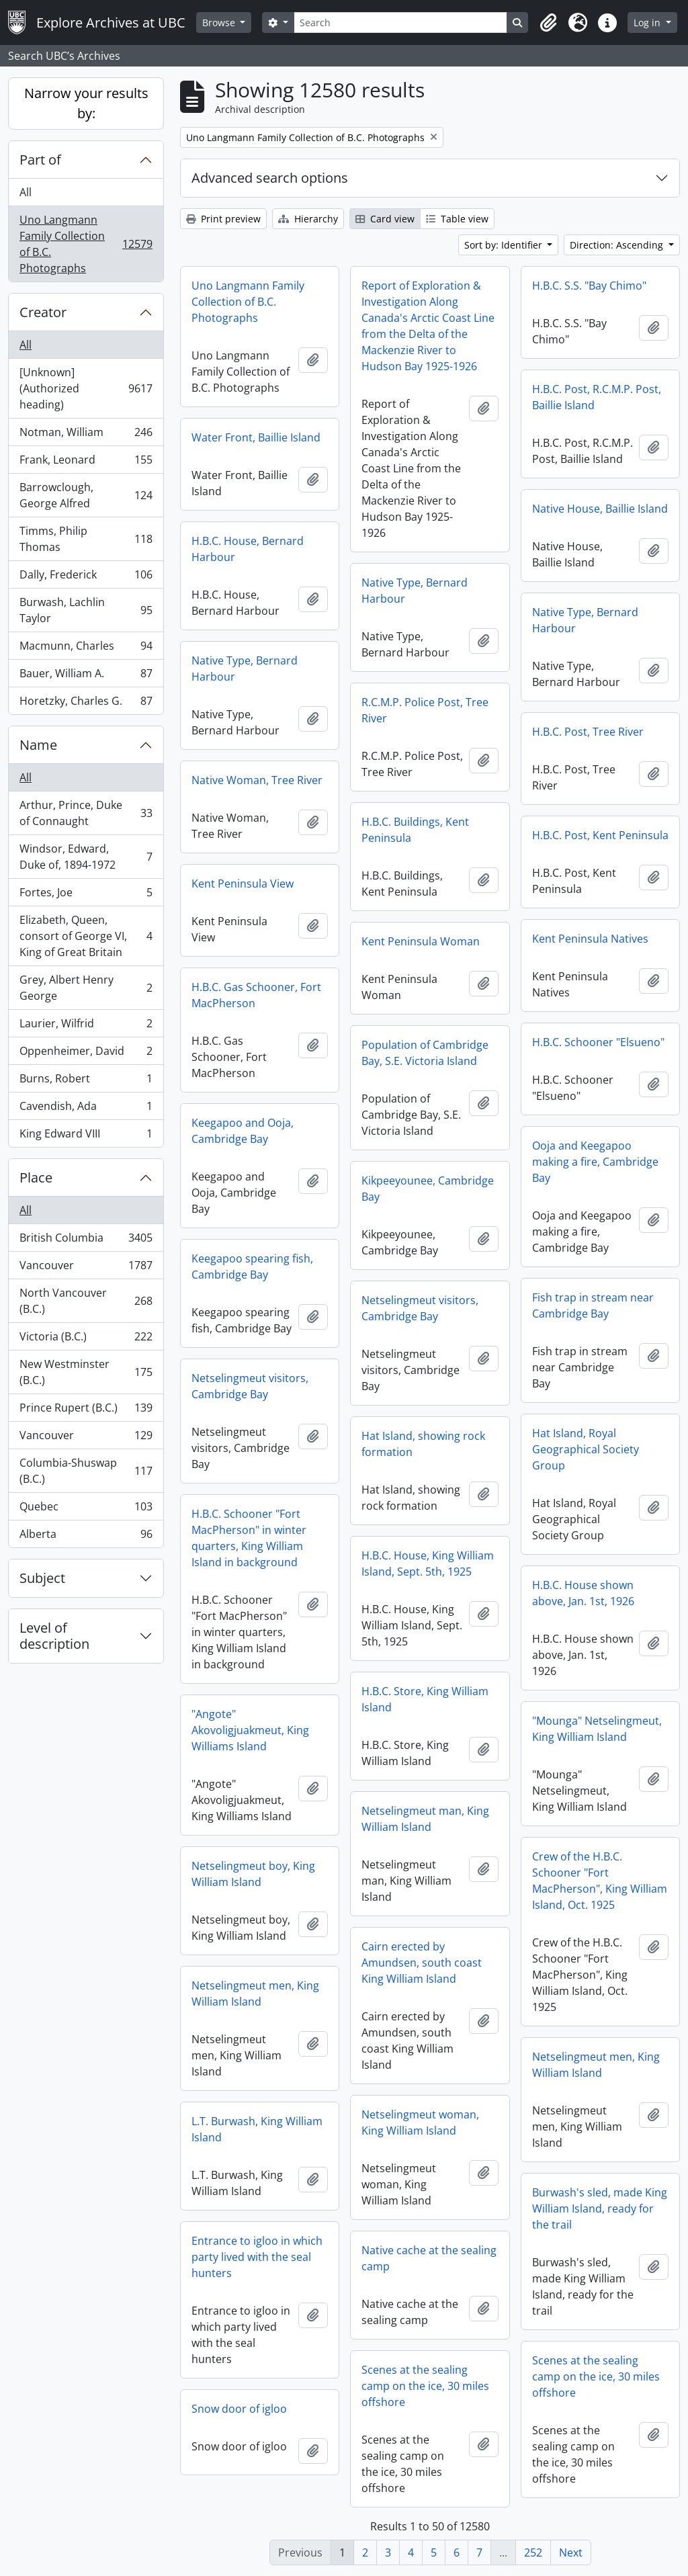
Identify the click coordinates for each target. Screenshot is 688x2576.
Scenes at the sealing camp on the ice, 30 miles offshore (596, 2376)
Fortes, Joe (86, 895)
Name (38, 745)
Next (571, 2552)
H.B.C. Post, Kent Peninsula (600, 835)
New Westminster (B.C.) (86, 1372)
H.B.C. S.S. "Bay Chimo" (589, 285)
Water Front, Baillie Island (255, 437)
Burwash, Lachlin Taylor (86, 610)
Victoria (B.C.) (86, 1339)
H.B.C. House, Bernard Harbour (247, 548)
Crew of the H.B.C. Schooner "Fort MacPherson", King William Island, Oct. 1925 (599, 1880)
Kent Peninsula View (242, 883)
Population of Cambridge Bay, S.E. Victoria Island (424, 1052)
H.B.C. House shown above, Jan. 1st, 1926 (583, 1593)
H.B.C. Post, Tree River (588, 731)
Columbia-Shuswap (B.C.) (86, 1470)
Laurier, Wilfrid (86, 1026)
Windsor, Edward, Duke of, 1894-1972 (86, 856)
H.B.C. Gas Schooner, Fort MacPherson (256, 995)
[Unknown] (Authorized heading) (86, 388)
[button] (548, 23)
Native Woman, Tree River (256, 780)
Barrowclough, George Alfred (86, 495)
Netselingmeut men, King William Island (255, 1993)
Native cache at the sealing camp (429, 2258)
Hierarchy (308, 218)
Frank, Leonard (86, 463)
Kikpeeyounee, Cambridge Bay (427, 1188)
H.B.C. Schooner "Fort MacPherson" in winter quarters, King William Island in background (248, 1538)
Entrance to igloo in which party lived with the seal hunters (256, 2256)
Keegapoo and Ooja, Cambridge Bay (242, 1130)
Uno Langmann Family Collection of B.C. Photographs (86, 243)
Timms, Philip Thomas (86, 538)
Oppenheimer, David (86, 1054)
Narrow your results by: (86, 103)
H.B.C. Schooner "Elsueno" (598, 1042)
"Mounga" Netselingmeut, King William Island (597, 1728)
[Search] (400, 22)
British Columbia (86, 1241)
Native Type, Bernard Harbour (414, 590)
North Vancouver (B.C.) (86, 1300)
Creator (43, 312)
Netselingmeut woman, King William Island (420, 2122)
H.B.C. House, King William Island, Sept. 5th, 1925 (427, 1563)
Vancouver (86, 1268)
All (25, 192)
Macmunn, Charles (86, 649)
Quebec (86, 1509)
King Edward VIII (86, 1136)
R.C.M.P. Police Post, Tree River (424, 710)
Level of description (54, 1636)
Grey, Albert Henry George (86, 987)
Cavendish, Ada (86, 1109)
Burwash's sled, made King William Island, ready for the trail (599, 2208)
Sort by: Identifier (504, 245)
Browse (220, 22)
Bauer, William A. (86, 676)
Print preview (223, 218)
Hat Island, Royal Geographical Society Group (585, 1449)
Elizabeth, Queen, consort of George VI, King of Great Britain (86, 935)
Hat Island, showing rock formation (423, 1443)
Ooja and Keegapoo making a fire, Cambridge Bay (595, 1161)
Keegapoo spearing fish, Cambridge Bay (252, 1266)
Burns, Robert (86, 1081)
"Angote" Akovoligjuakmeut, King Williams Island (250, 1730)
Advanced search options (269, 178)
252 (533, 2552)
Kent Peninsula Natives (590, 938)
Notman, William (86, 435)
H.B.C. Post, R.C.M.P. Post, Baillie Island (596, 397)
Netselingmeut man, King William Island (425, 1818)
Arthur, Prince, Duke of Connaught (86, 813)
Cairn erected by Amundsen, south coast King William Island (421, 1962)
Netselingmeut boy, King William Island (253, 1873)
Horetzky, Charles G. (86, 703)
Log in (648, 22)
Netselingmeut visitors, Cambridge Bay (419, 1308)
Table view (457, 218)
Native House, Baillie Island (600, 508)
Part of (40, 160)
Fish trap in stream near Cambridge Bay (593, 1305)
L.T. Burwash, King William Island (256, 2129)
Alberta (86, 1536)
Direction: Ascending (618, 245)
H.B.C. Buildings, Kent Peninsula (415, 829)
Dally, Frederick (86, 577)
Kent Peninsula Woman (420, 941)
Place (35, 1177)
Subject (42, 1578)
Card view (385, 218)
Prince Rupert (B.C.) (86, 1411)
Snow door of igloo (239, 2408)
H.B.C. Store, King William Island (424, 1699)
